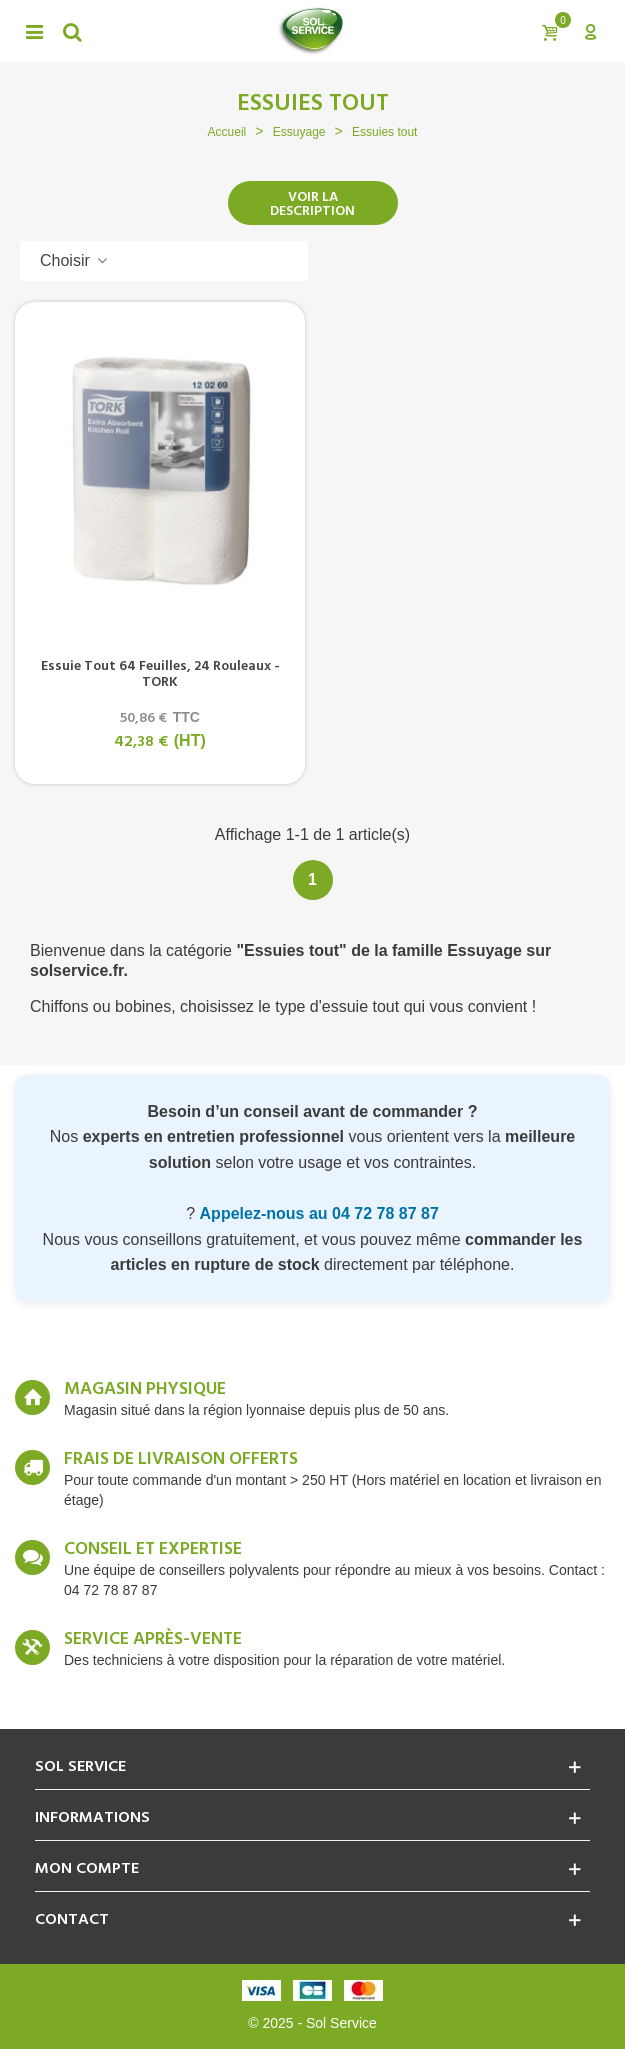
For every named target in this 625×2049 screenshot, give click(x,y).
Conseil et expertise (153, 1550)
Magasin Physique (145, 1390)
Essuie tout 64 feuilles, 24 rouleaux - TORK (160, 675)
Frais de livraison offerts (181, 1460)
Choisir (75, 260)
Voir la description (312, 204)
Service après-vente (153, 1640)
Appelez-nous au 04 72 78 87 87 (319, 1213)
